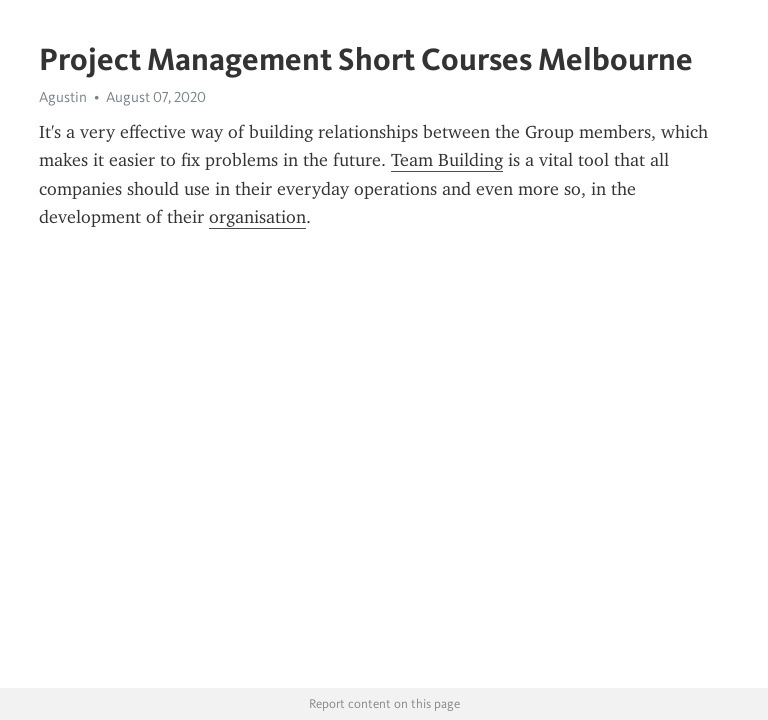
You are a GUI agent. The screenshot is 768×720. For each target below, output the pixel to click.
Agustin (63, 97)
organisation (257, 217)
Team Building (447, 160)
